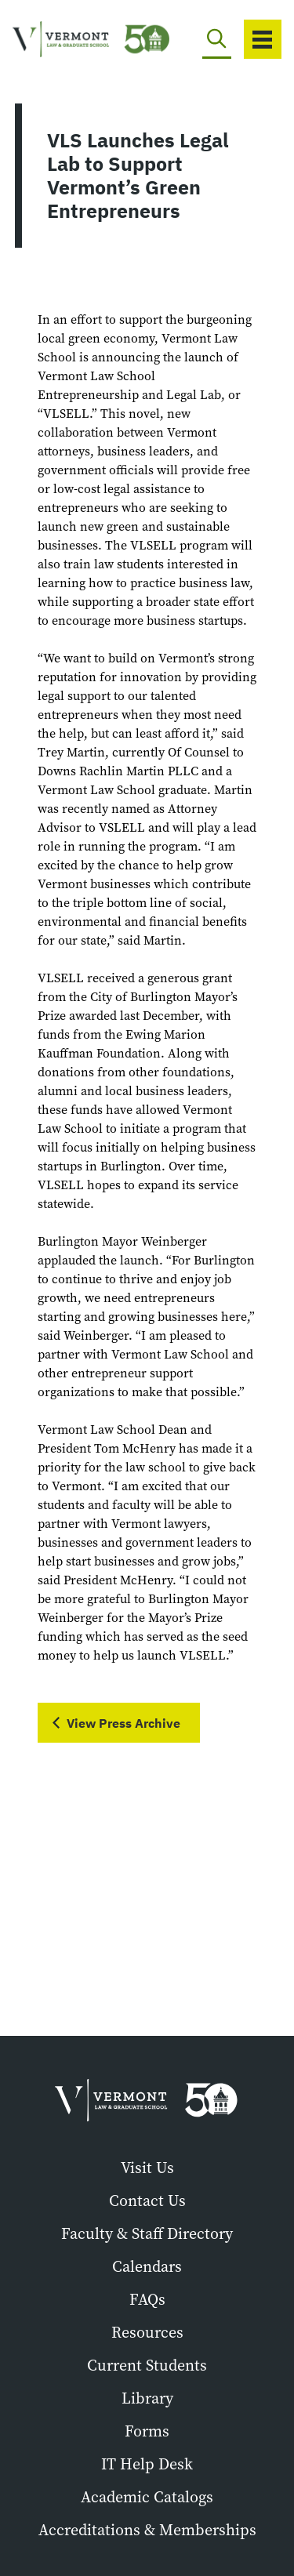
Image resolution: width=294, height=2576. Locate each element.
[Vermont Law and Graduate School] (66, 39)
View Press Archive (123, 1723)
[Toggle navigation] (262, 39)
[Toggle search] (216, 39)
